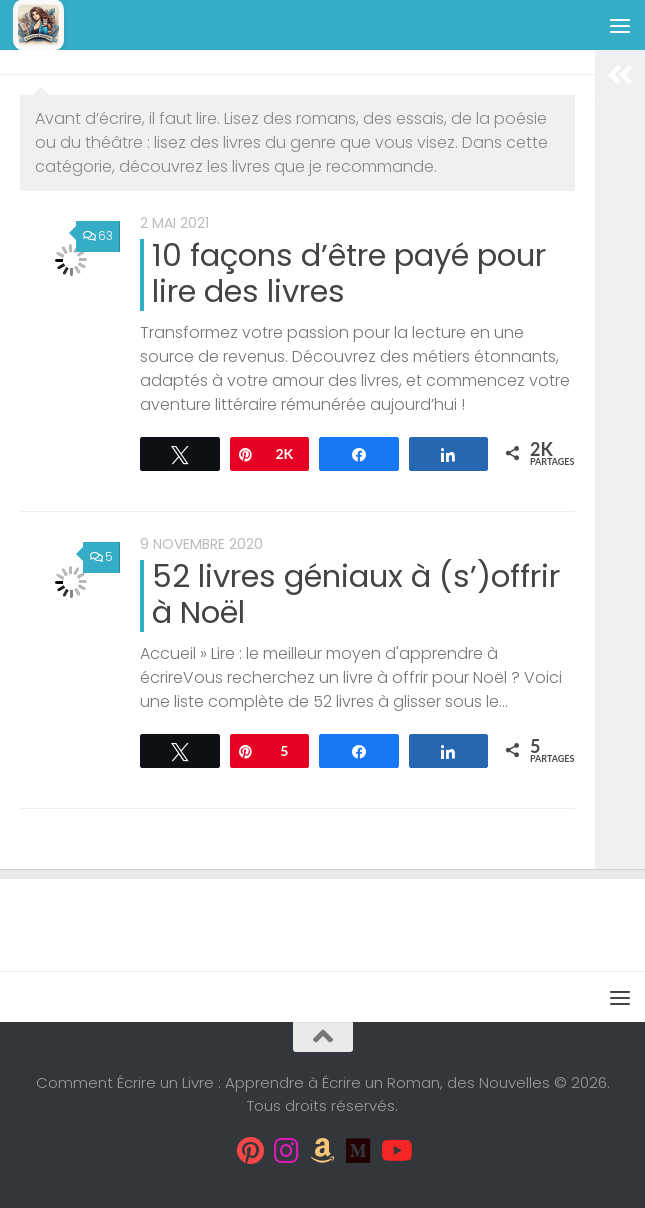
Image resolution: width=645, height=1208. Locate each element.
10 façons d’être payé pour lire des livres (349, 273)
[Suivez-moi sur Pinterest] (251, 1151)
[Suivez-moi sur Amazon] (323, 1151)
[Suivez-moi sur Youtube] (395, 1151)
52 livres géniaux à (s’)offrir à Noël (356, 594)
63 (98, 235)
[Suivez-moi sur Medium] (359, 1151)
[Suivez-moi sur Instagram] (287, 1151)
